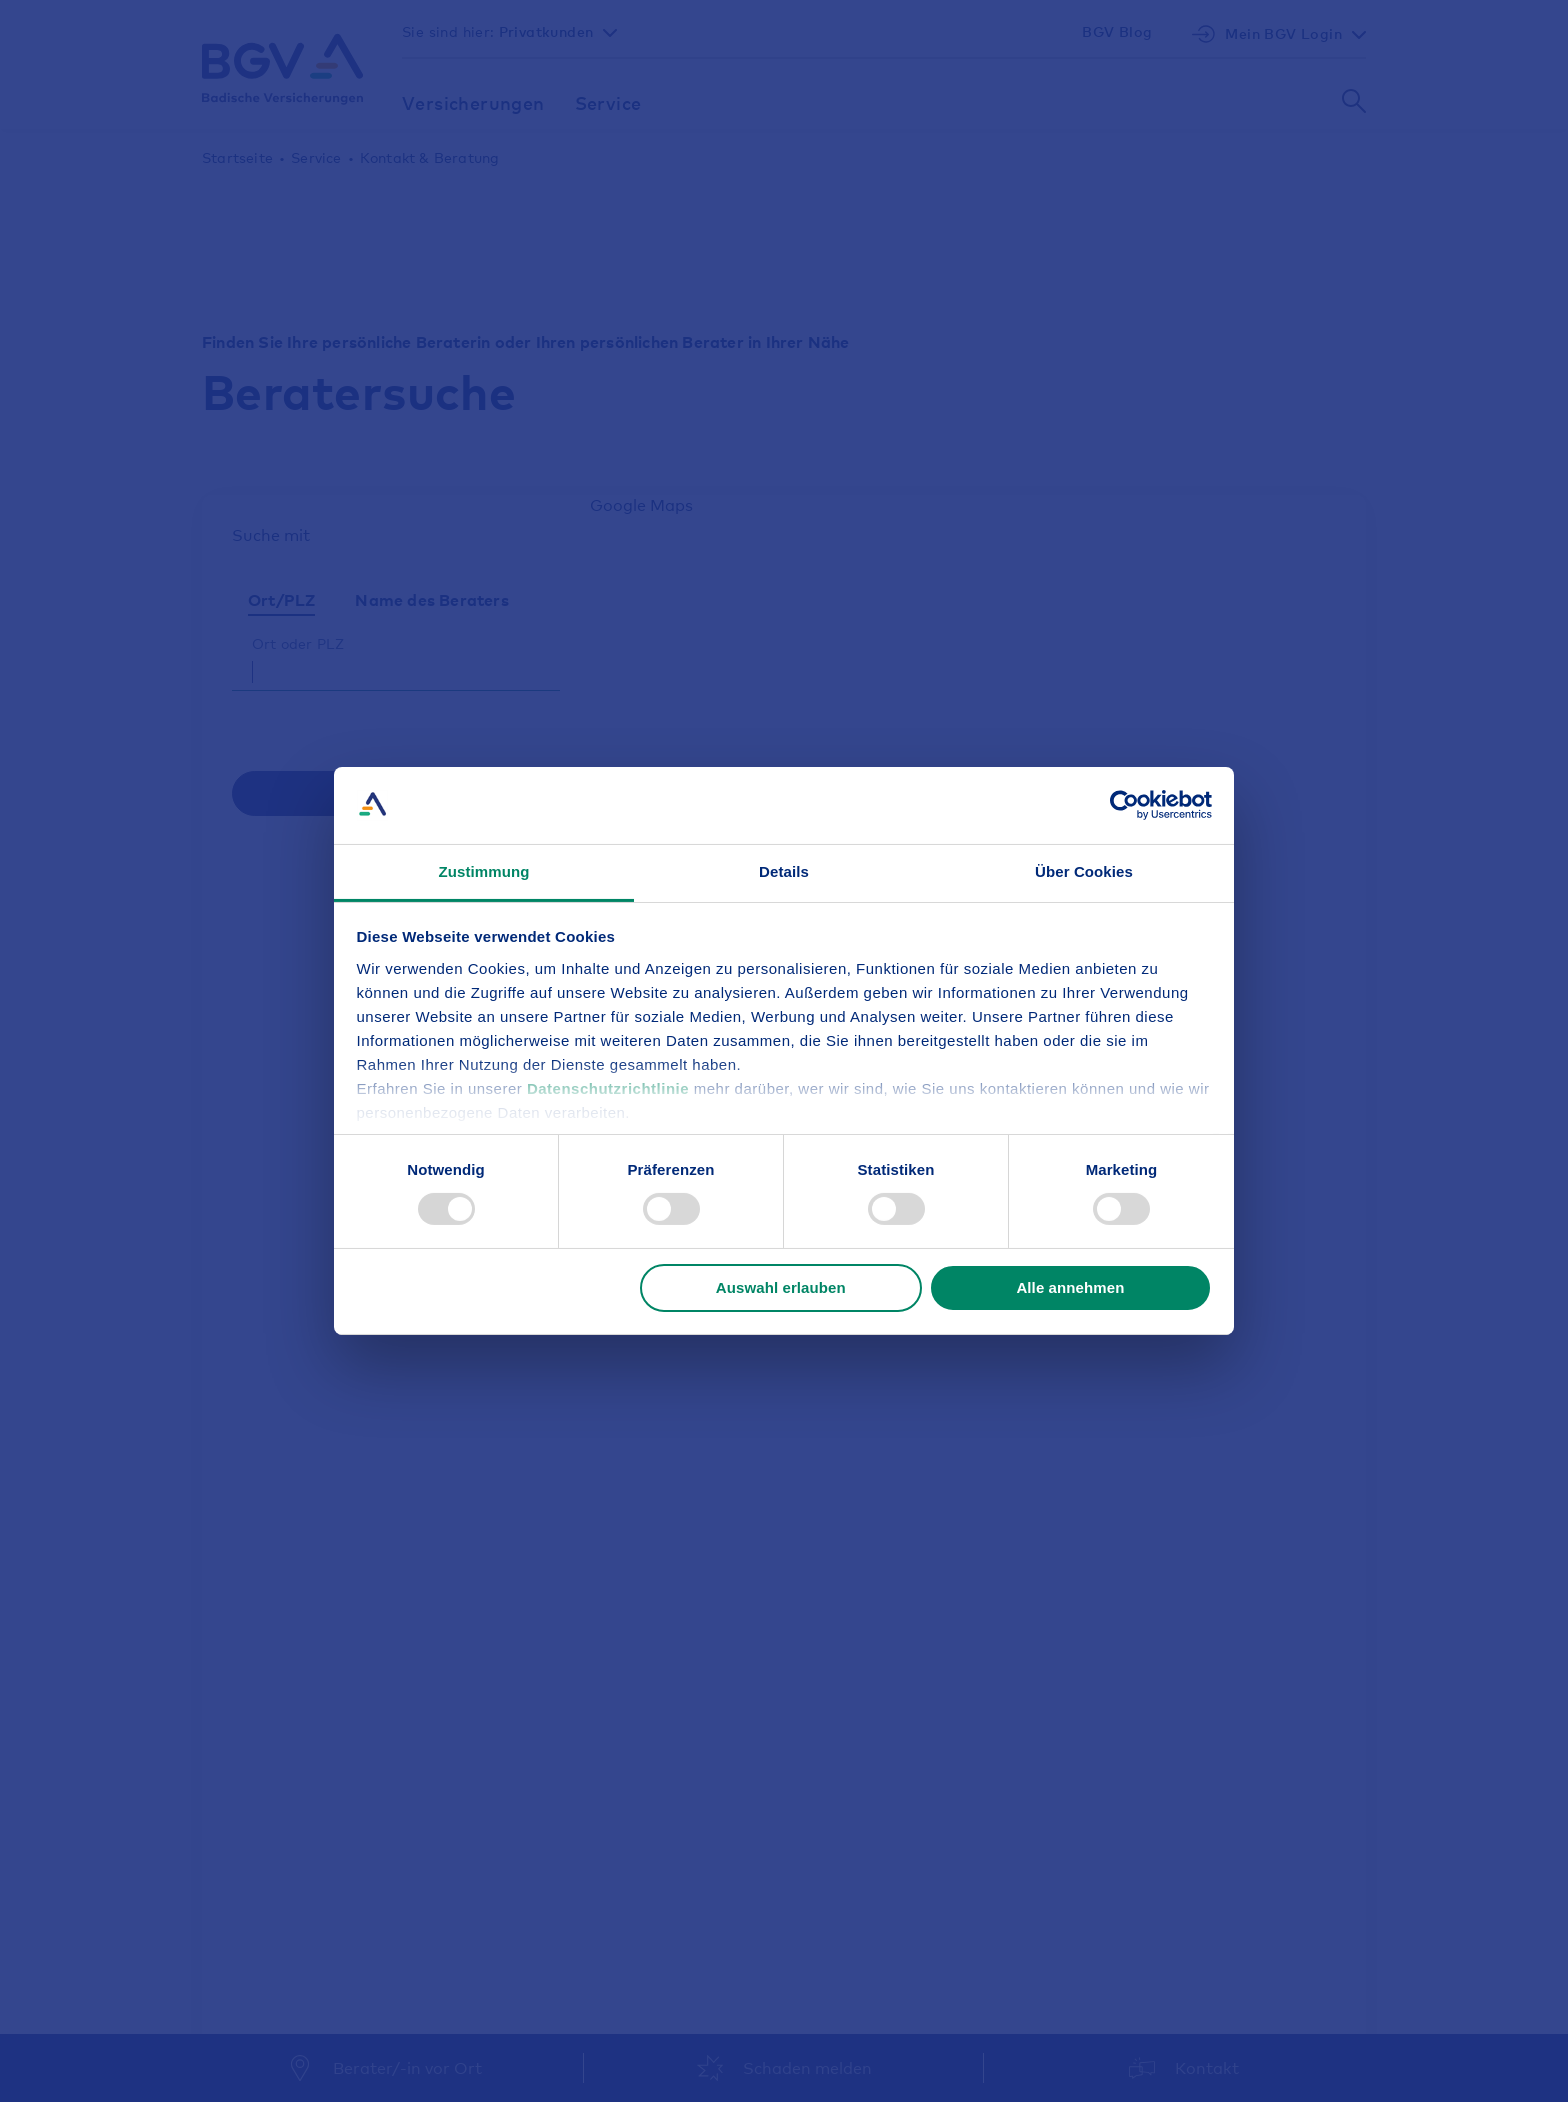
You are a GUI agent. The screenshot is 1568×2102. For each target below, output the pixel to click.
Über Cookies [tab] (1084, 871)
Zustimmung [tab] (484, 871)
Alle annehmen (1070, 1287)
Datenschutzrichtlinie (610, 1088)
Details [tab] (784, 871)
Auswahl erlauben (781, 1287)
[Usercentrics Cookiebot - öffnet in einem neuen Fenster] (1124, 805)
